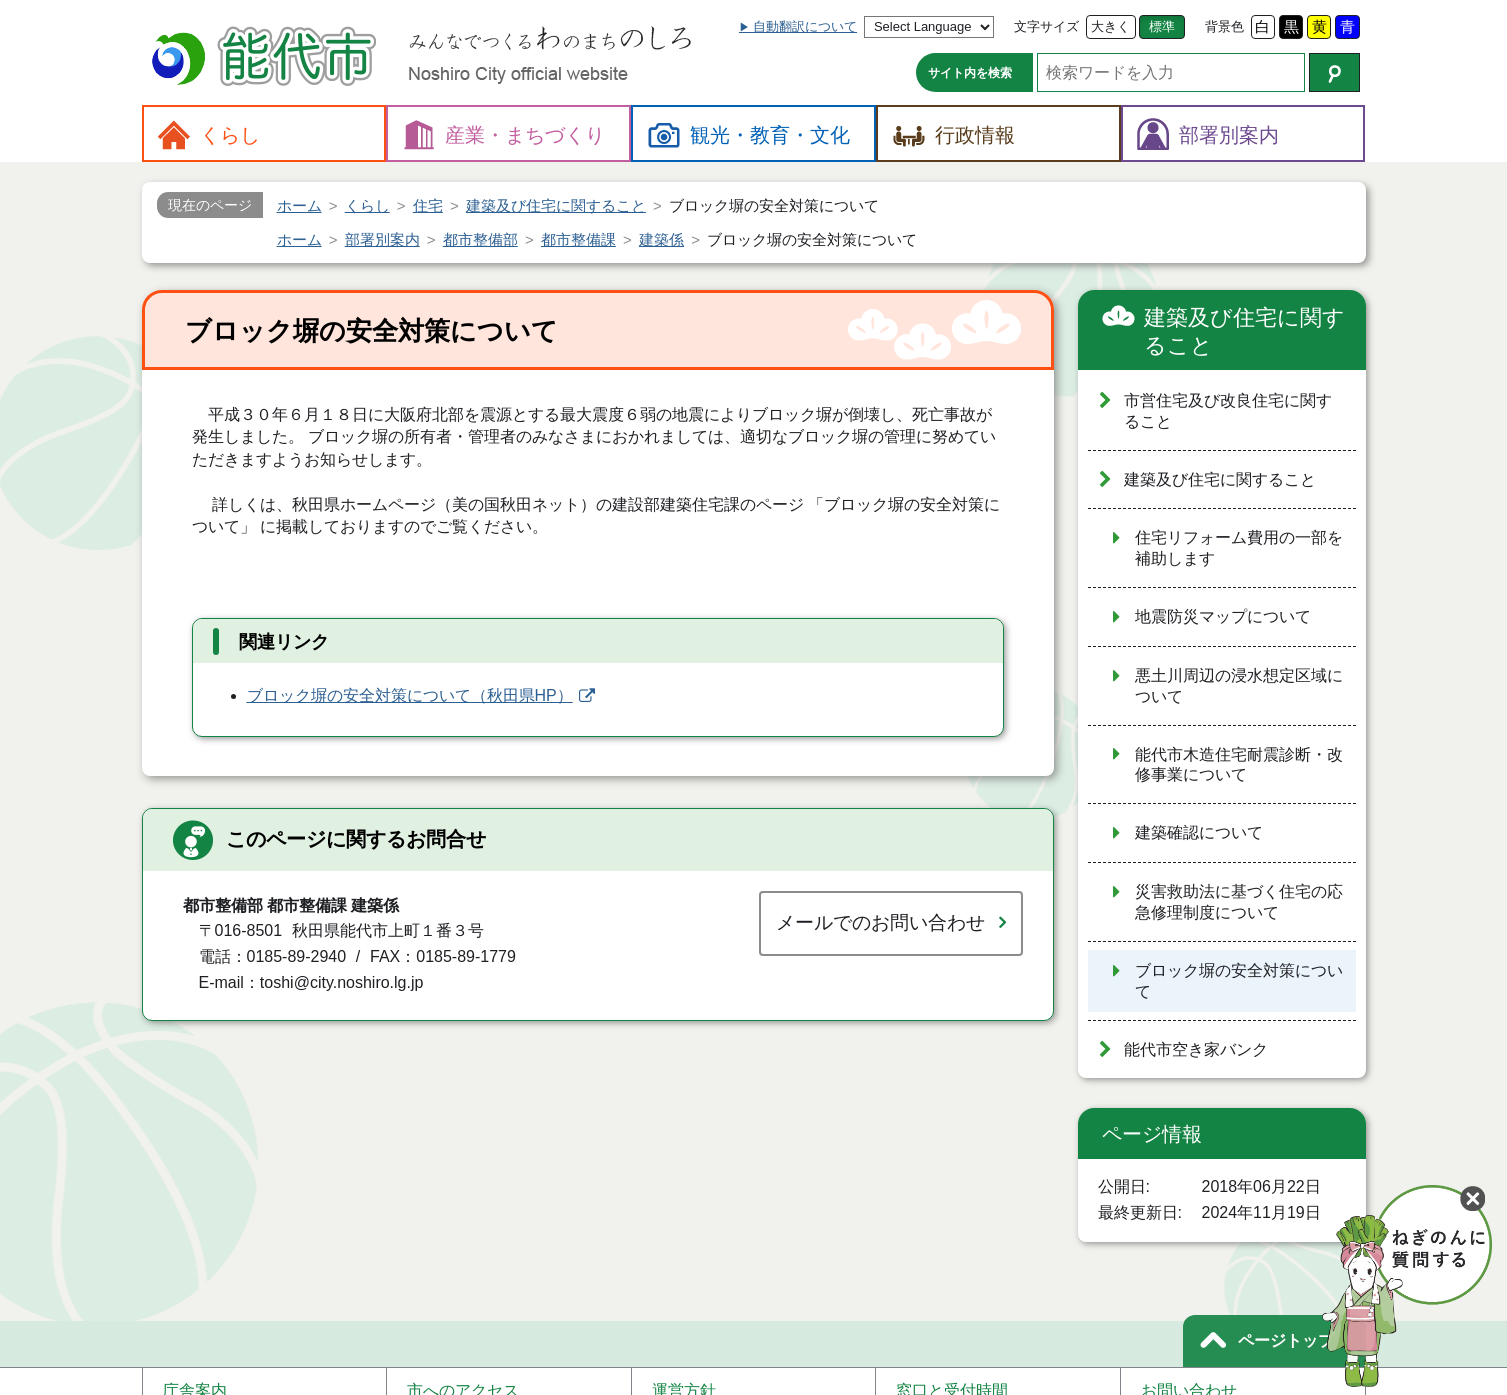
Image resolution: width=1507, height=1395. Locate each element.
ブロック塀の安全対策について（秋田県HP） (410, 695)
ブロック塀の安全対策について (1239, 981)
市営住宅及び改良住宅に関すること (1228, 411)
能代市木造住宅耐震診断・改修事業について (1239, 765)
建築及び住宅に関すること (1244, 331)
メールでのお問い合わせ (880, 922)
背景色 (1224, 26)
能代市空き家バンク (1196, 1049)
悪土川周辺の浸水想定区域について (1239, 686)
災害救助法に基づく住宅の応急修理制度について (1239, 902)
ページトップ (1286, 1340)
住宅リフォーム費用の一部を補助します (1239, 548)
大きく (1110, 26)
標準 (1162, 26)
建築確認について (1199, 832)
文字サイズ (1046, 26)
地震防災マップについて (1223, 616)
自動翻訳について (805, 26)
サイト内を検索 (970, 73)
